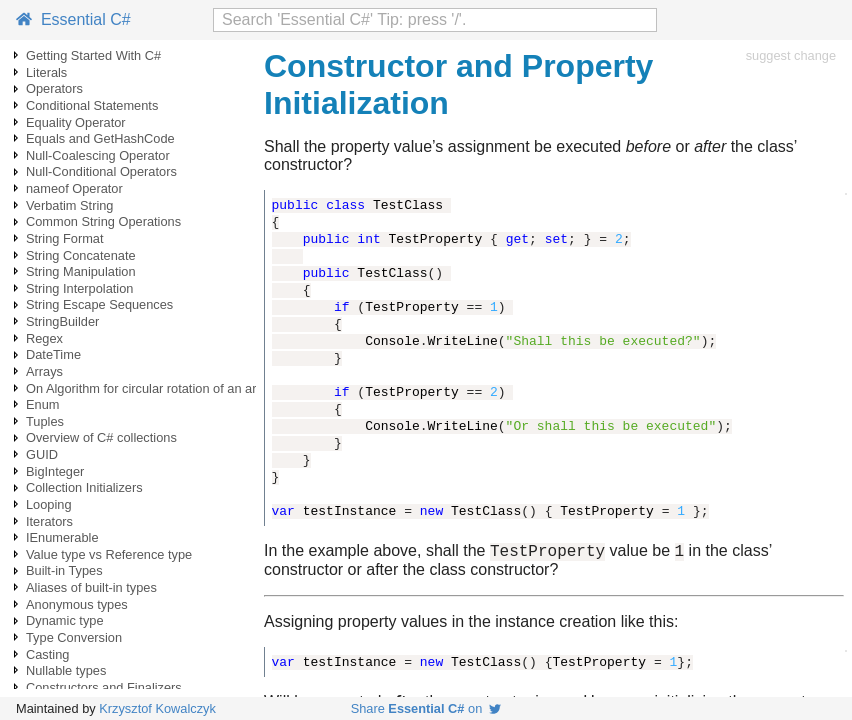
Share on (426, 708)
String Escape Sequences (99, 304)
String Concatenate (81, 255)
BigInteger (55, 471)
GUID (42, 454)
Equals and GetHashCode (100, 138)
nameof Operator (74, 188)
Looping (49, 504)
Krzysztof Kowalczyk (157, 708)
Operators (54, 88)
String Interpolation (79, 288)
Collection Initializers (84, 487)
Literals (46, 72)
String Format (65, 238)
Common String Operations (103, 221)
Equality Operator (76, 122)
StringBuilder (62, 321)
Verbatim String (70, 205)
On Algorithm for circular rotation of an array (150, 388)
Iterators (49, 521)
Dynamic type (65, 620)
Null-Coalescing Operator (98, 155)
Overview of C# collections (101, 437)
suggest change (791, 55)
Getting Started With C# (93, 55)
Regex (44, 338)
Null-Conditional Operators (101, 171)
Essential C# (73, 19)
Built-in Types (64, 570)
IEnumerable (62, 537)
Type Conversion (74, 637)
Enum (42, 404)
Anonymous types (77, 604)
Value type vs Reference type (109, 554)
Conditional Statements (92, 105)
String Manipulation (81, 271)
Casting (47, 654)
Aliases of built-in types (91, 587)
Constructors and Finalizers (104, 687)
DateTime (53, 354)
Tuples (45, 421)
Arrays (44, 371)
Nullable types (66, 670)
